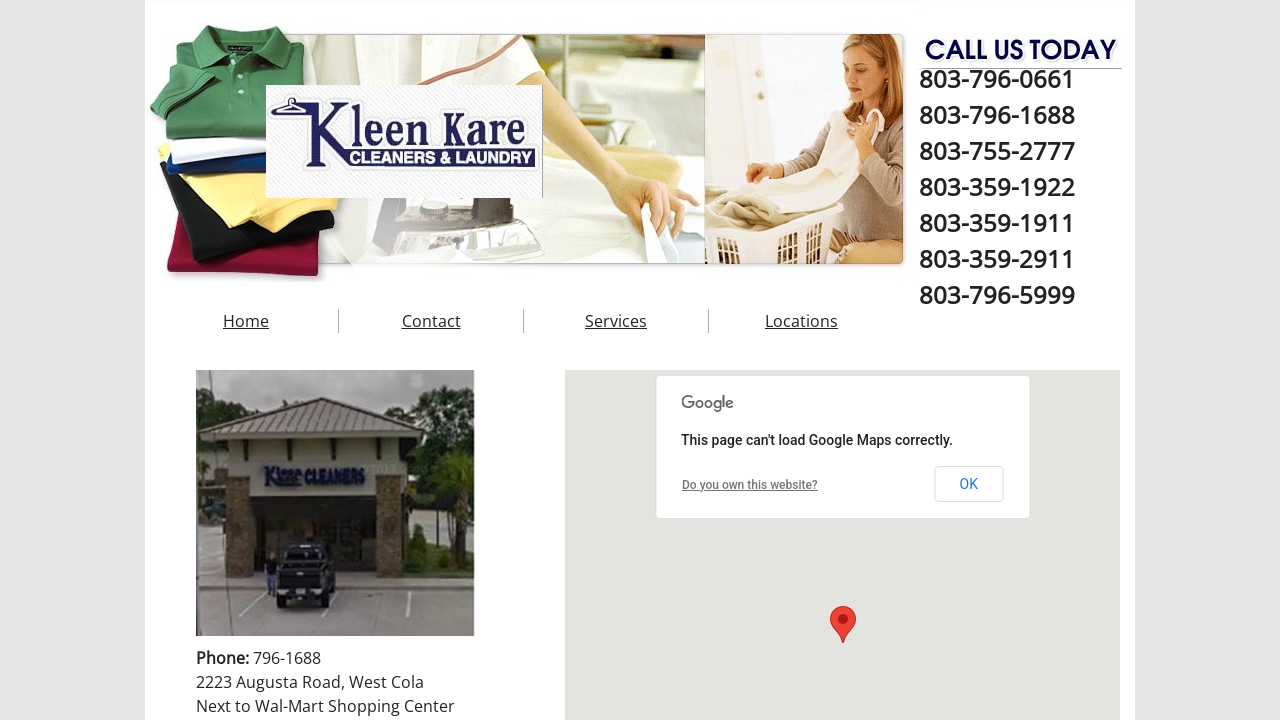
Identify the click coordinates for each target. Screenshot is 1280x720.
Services (616, 321)
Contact (431, 321)
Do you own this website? (750, 485)
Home (246, 321)
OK (969, 484)
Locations (801, 321)
